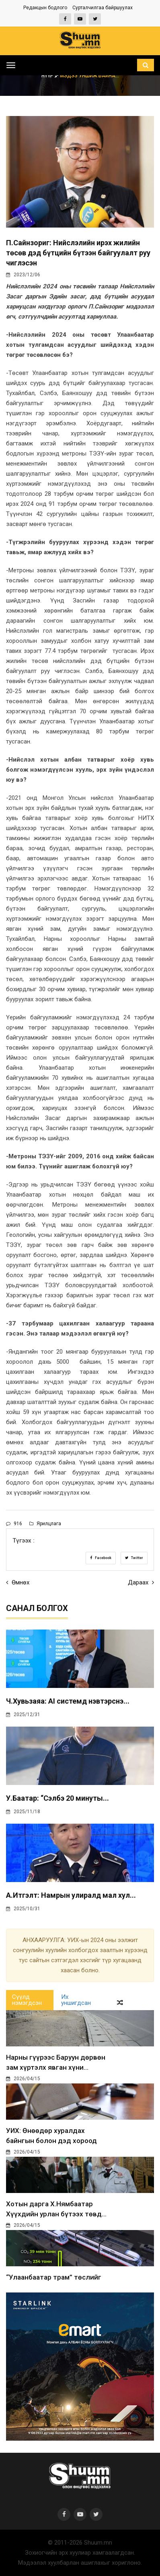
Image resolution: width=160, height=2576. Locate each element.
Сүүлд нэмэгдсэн (27, 2000)
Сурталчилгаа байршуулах (102, 7)
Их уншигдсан (76, 2000)
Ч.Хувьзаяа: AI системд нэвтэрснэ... (67, 1701)
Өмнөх (17, 1582)
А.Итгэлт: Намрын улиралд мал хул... (71, 1895)
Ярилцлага (45, 1523)
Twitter (134, 1558)
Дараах (141, 1582)
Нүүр (50, 76)
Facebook (100, 1558)
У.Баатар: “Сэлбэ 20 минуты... (57, 1798)
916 (14, 1523)
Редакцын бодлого (45, 7)
